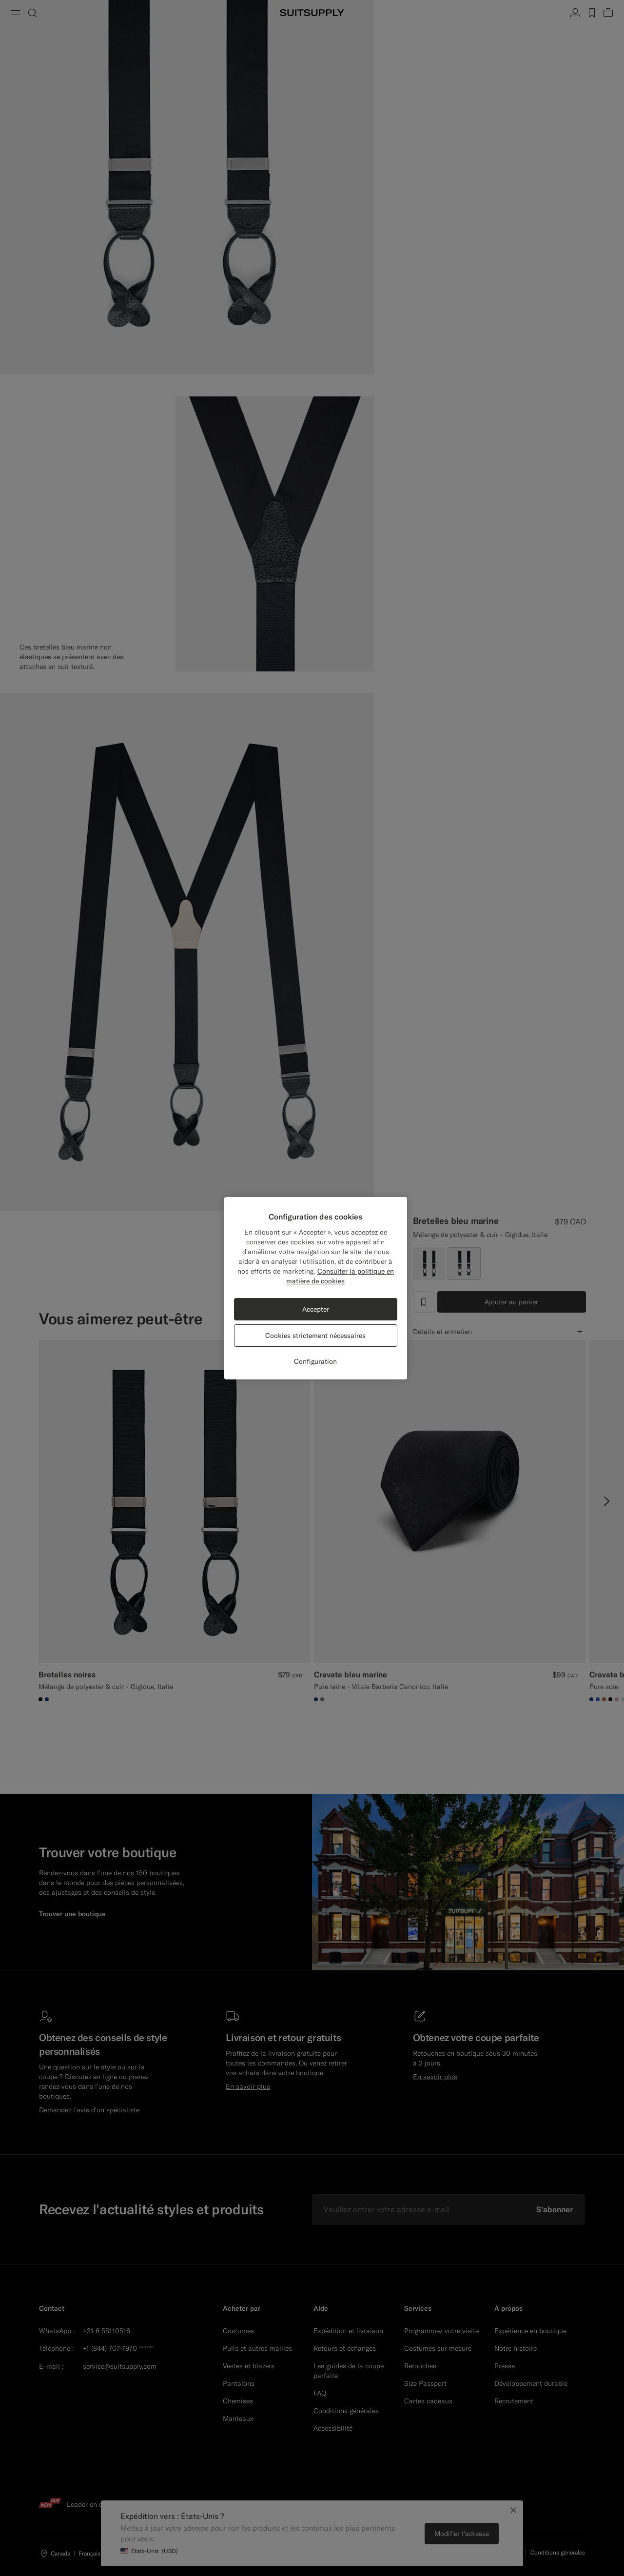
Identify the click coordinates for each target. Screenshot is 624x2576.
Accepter (315, 1309)
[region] (315, 1288)
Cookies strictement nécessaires (315, 1335)
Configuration (315, 1361)
